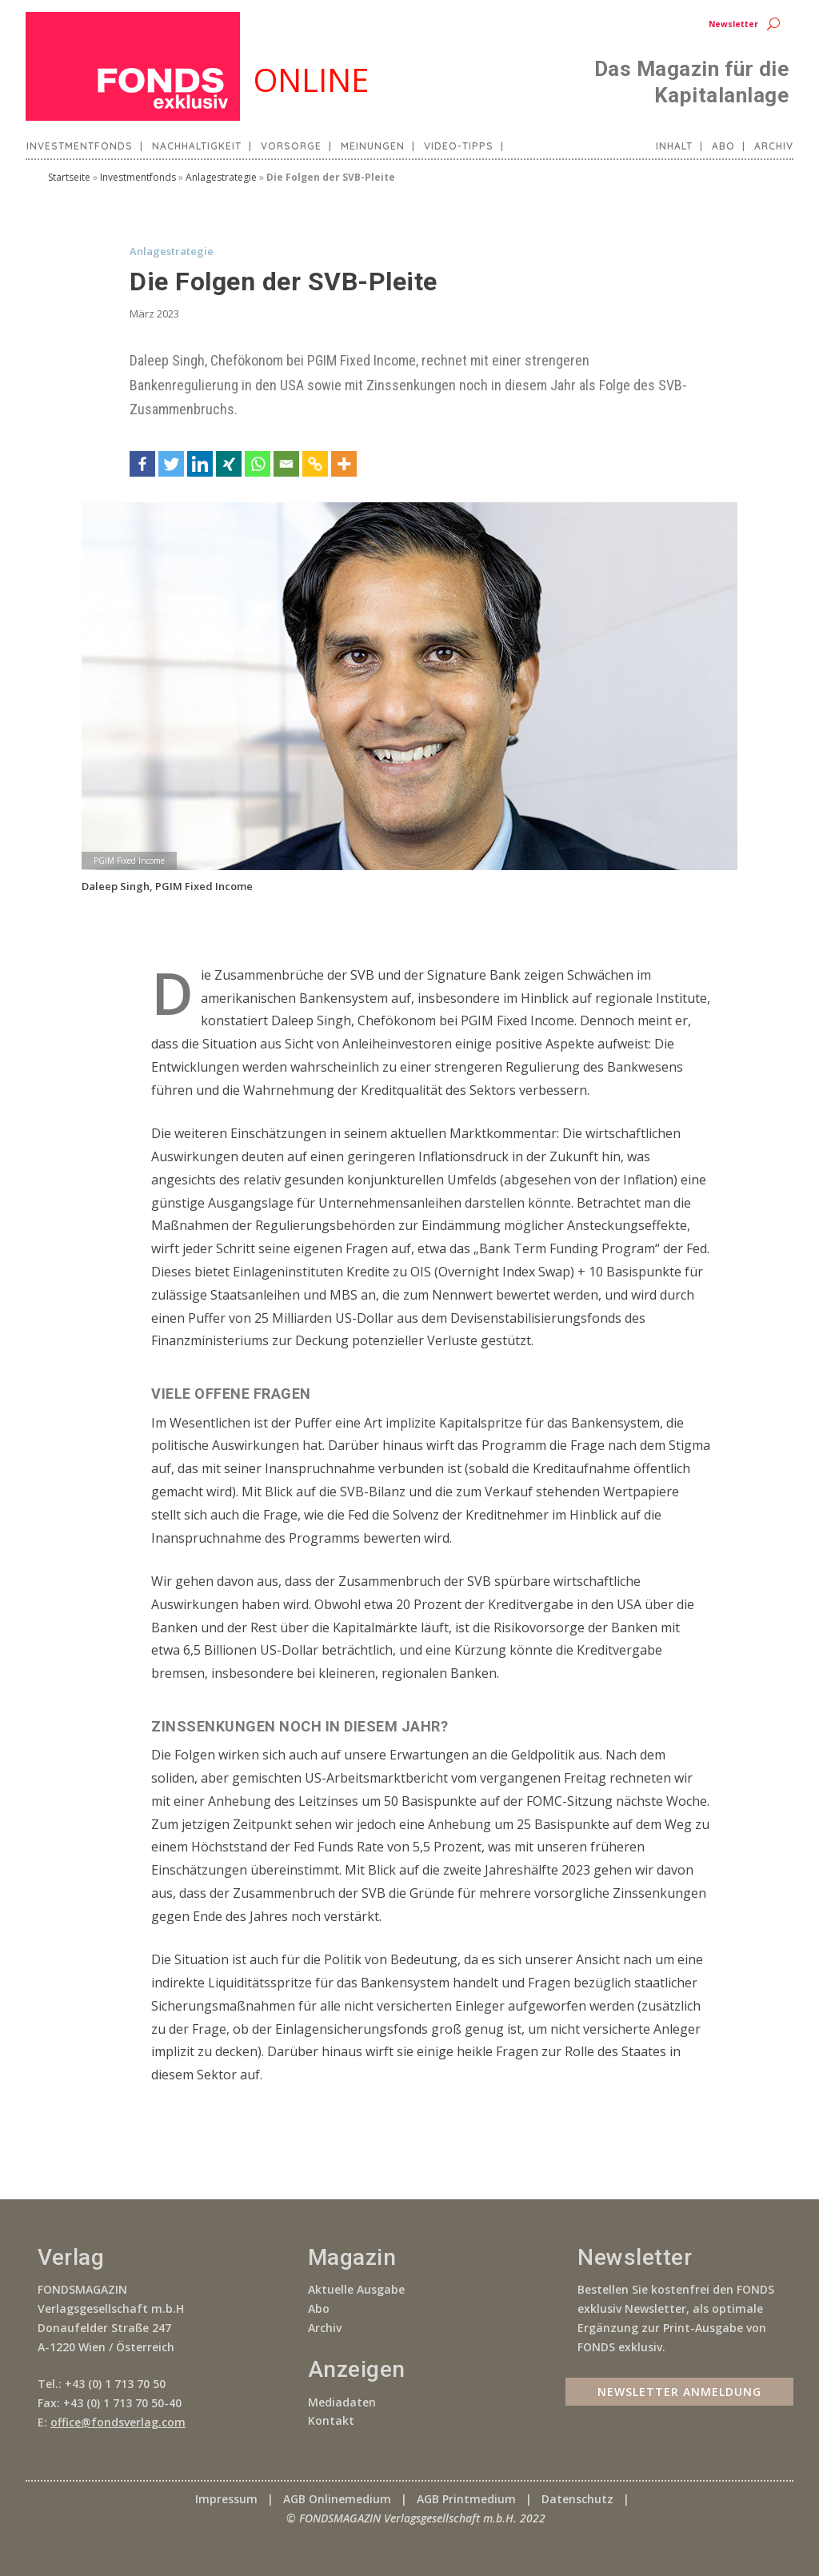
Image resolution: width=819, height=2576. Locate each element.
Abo (723, 146)
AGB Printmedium (466, 2498)
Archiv (773, 146)
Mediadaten (342, 2402)
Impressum (226, 2498)
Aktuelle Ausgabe (356, 2289)
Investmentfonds (79, 146)
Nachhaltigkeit (197, 146)
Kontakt (331, 2420)
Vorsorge (291, 146)
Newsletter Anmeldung (679, 2390)
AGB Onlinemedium (337, 2498)
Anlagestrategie (221, 177)
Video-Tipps (458, 146)
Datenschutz (577, 2498)
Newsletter (733, 24)
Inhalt (674, 146)
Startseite (69, 177)
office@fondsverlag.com (118, 2422)
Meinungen (373, 146)
